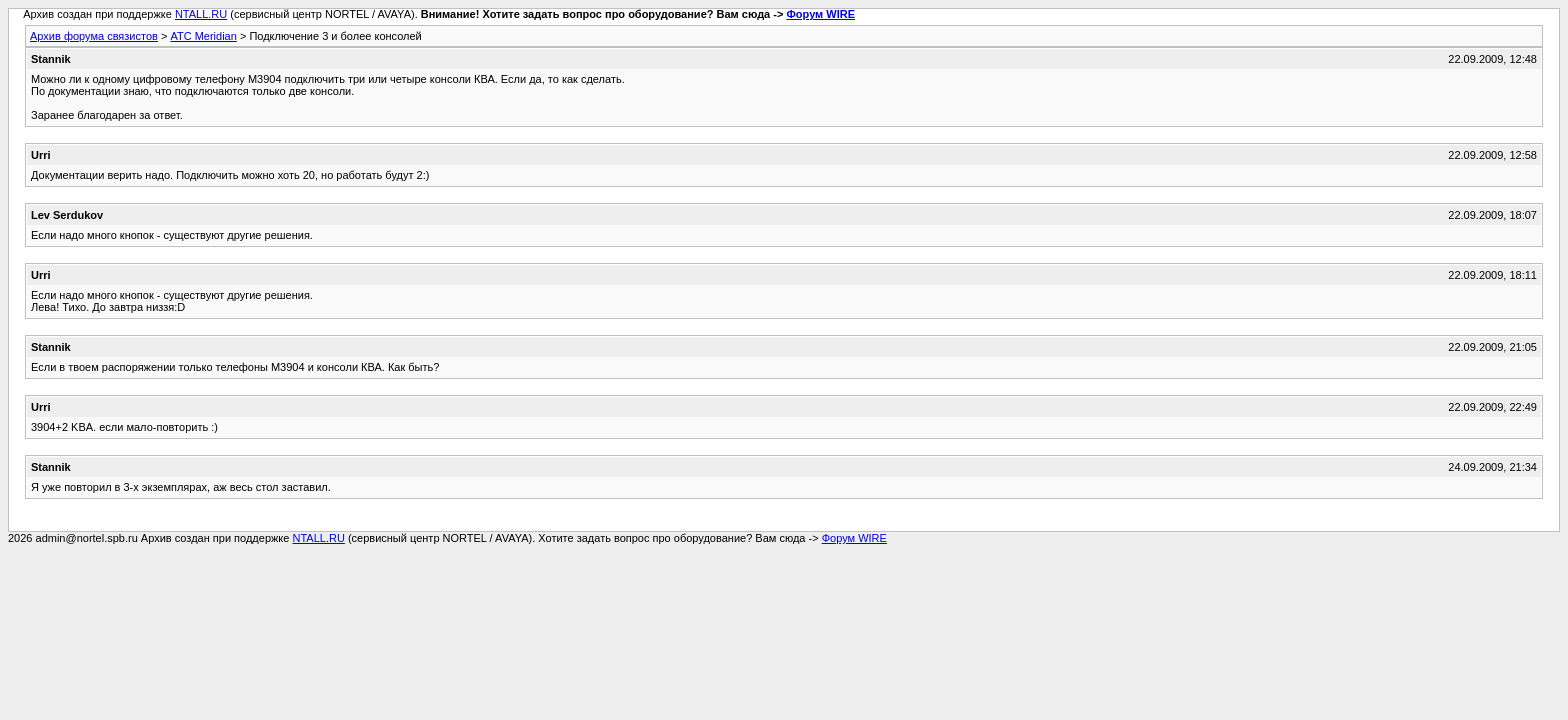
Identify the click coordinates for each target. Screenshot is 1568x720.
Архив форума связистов (94, 36)
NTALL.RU (201, 14)
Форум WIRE (820, 14)
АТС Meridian (203, 36)
